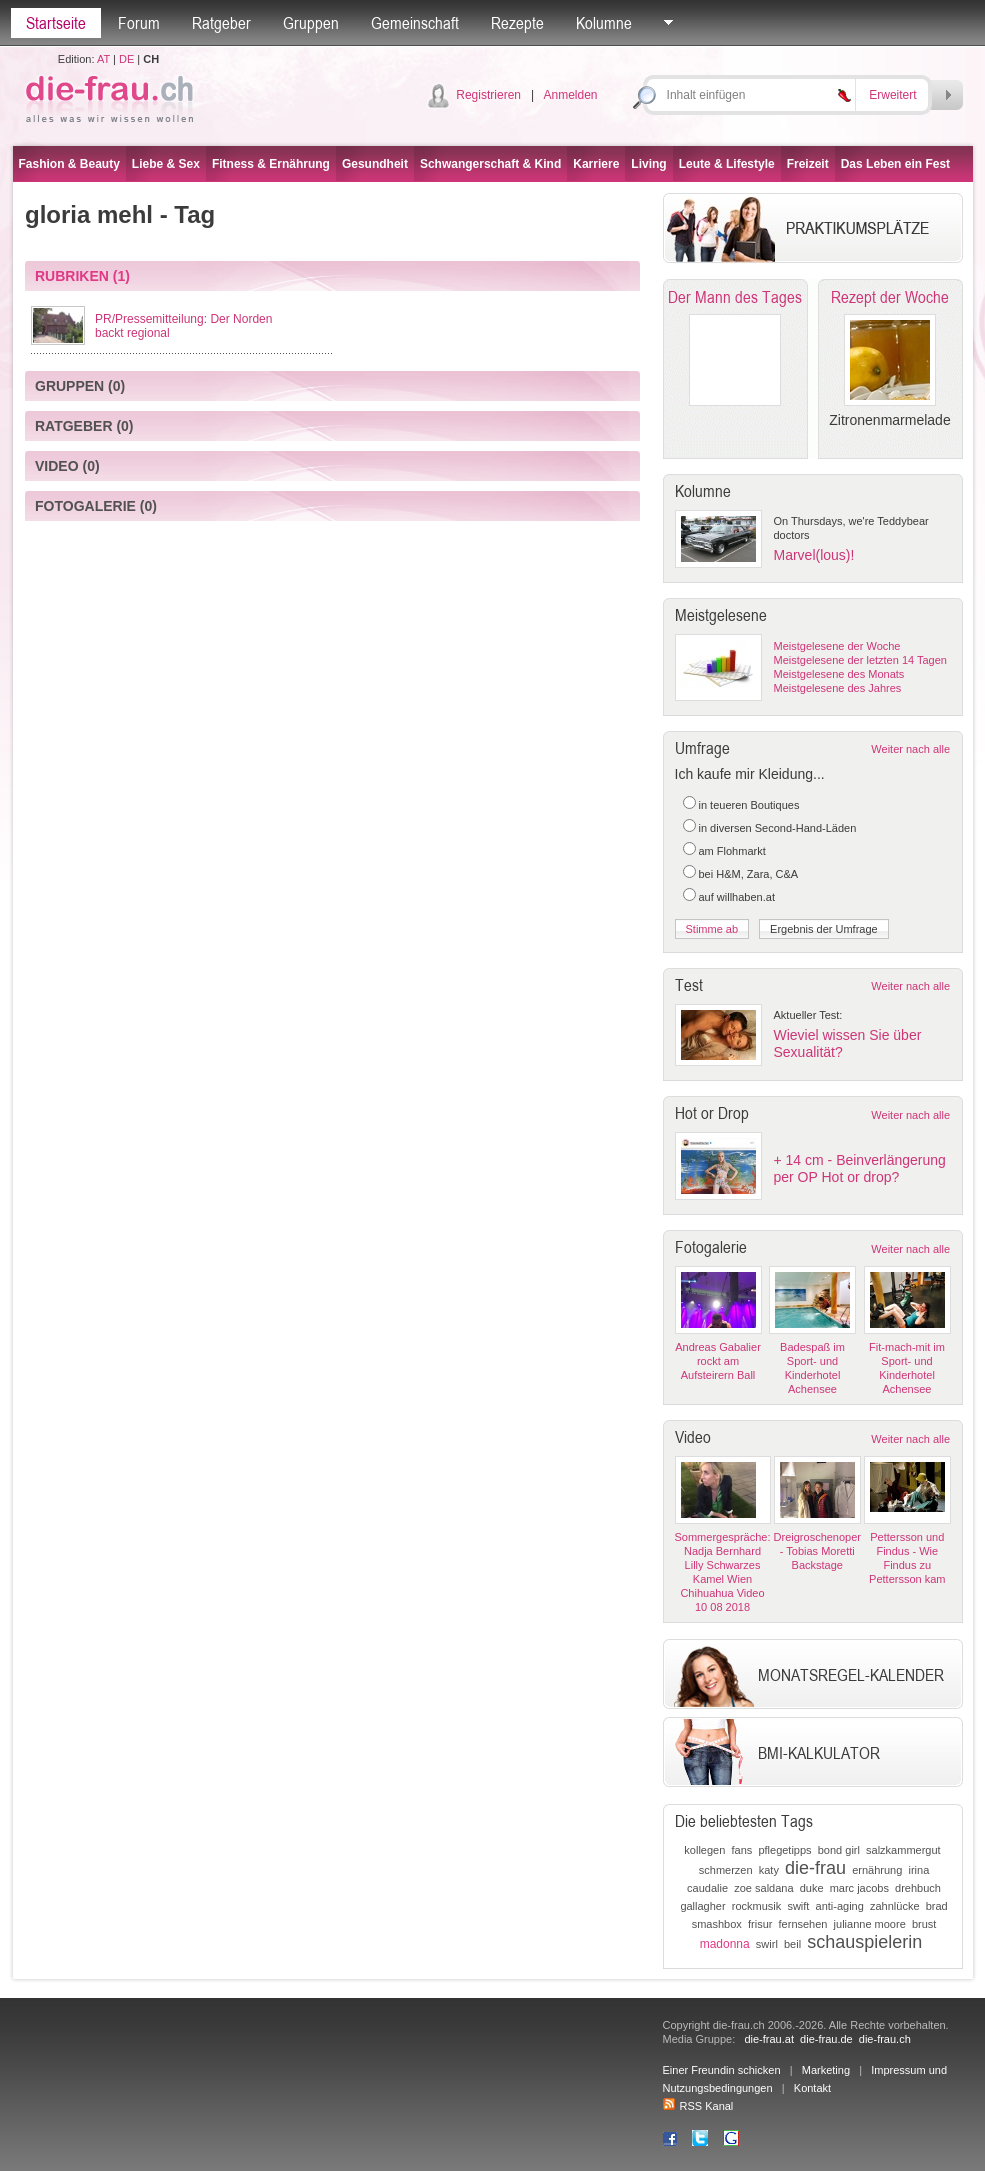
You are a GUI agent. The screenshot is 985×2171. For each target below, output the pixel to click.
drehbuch (918, 1888)
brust (924, 1924)
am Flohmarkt (732, 851)
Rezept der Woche (890, 297)
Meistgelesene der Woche (837, 646)
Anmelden (570, 95)
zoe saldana (763, 1888)
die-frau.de (826, 2039)
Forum (139, 23)
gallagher (702, 1906)
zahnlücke (895, 1906)
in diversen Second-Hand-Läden (778, 828)
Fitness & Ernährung (271, 164)
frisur (760, 1924)
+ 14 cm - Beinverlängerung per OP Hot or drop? (860, 1168)
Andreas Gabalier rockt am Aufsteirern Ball (718, 1361)
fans (741, 1850)
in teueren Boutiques (749, 805)
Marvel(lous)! (814, 555)
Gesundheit (375, 164)
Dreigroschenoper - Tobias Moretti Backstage (817, 1551)
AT (103, 59)
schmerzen (726, 1870)
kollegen (704, 1850)
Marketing (826, 2070)
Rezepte (517, 23)
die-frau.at (769, 2039)
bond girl (839, 1850)
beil (792, 1944)
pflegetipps (784, 1850)
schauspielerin (864, 1942)
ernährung (877, 1870)
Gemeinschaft (415, 23)
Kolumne (604, 23)
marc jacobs (859, 1888)
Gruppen (311, 23)
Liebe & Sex (166, 164)
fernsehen (803, 1924)
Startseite (56, 23)
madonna (725, 1944)
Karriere (596, 164)
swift (798, 1906)
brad (937, 1906)
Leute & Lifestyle (727, 164)
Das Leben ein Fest (895, 164)
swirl (767, 1944)
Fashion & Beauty (69, 164)
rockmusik (757, 1906)
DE (126, 59)
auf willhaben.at (737, 897)
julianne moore (870, 1924)
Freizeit (808, 164)
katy (769, 1870)
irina (918, 1870)
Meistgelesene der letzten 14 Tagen (860, 660)
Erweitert (892, 95)
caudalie (707, 1888)
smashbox (717, 1924)
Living (648, 164)
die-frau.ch (885, 2039)
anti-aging (840, 1906)
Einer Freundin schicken (722, 2070)
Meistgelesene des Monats (839, 674)
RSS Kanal (698, 2106)
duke (812, 1888)
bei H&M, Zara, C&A (749, 874)
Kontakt (812, 2088)
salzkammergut (903, 1850)
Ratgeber (221, 23)
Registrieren (488, 95)
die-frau (815, 1868)
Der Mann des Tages (735, 297)
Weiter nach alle (910, 749)
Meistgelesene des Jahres (838, 688)
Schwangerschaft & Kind (490, 164)
